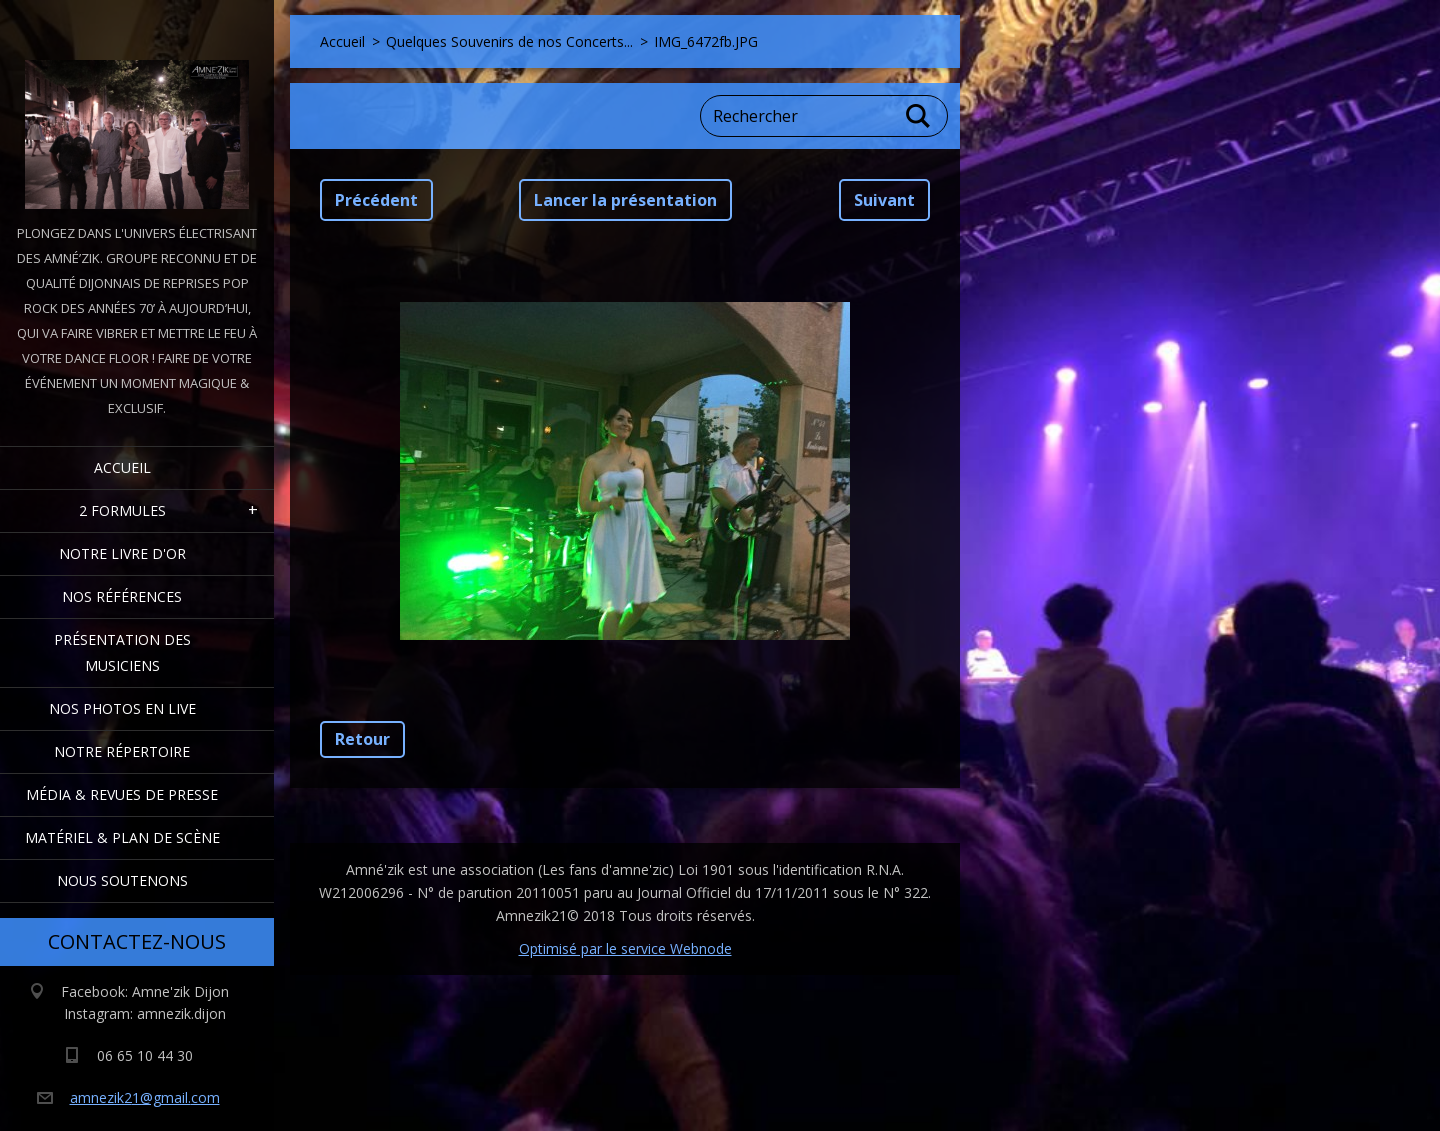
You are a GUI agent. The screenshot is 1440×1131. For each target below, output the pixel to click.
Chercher (919, 116)
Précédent (376, 200)
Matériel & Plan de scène (122, 837)
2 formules (122, 510)
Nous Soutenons (122, 880)
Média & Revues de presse (122, 794)
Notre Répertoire (122, 751)
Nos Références (122, 596)
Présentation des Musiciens (122, 652)
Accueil (122, 467)
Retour (362, 739)
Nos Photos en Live (122, 708)
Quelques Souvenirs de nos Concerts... (509, 41)
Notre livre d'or (122, 553)
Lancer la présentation (625, 200)
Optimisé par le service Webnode (625, 948)
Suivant (884, 200)
